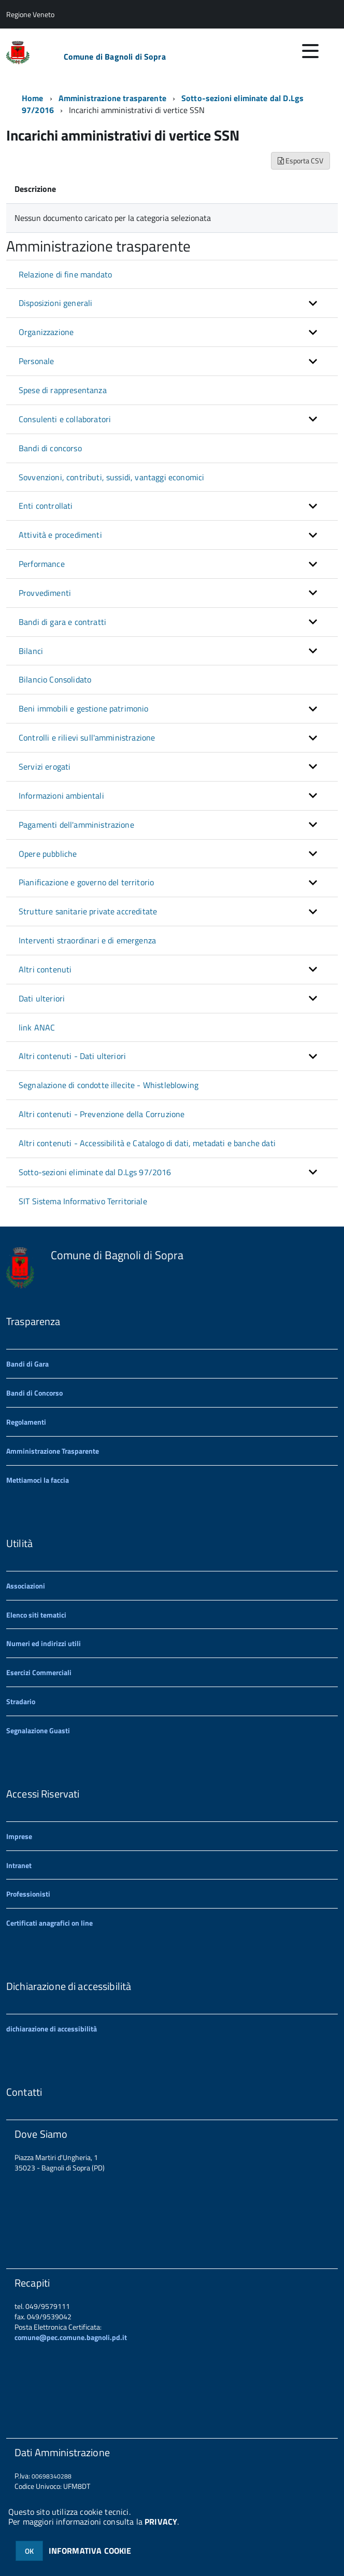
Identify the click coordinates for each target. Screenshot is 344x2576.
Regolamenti (26, 1421)
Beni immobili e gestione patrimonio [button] (84, 708)
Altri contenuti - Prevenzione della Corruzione (101, 1114)
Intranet (19, 1865)
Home (33, 98)
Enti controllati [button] (46, 505)
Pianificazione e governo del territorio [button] (86, 882)
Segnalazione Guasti (38, 1730)
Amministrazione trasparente (112, 98)
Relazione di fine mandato (65, 274)
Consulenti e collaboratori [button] (65, 419)
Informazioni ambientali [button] (61, 795)
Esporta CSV (300, 160)
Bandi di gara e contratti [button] (62, 622)
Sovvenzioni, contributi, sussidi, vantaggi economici (111, 477)
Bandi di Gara (27, 1363)
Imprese (19, 1836)
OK (29, 2550)
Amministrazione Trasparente (52, 1450)
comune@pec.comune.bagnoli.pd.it (71, 2337)
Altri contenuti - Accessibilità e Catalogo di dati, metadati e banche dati (147, 1143)
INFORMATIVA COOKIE (90, 2550)
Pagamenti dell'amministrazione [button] (76, 824)
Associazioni (25, 1585)
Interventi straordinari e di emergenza (87, 940)
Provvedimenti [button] (45, 593)
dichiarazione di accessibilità (51, 2028)
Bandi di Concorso (34, 1392)
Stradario (20, 1701)
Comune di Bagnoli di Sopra (115, 56)
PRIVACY (161, 2521)
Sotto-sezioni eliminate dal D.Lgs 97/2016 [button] (95, 1172)
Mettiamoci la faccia (37, 1479)
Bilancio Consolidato (55, 679)
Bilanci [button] (31, 651)
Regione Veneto (30, 14)
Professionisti (28, 1893)
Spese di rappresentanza (63, 390)
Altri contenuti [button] (45, 969)
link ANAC (37, 1027)
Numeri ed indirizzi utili (43, 1643)
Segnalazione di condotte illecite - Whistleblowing (108, 1085)
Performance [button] (42, 564)
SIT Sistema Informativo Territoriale (83, 1201)
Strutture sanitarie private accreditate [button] (88, 911)
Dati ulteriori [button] (42, 998)
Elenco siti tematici (36, 1614)
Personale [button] (36, 361)
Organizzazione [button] (46, 332)
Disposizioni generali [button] (55, 303)
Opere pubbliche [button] (48, 853)
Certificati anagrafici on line (49, 1922)
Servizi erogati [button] (44, 766)
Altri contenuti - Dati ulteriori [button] (72, 1056)
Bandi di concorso (50, 448)
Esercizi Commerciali (38, 1672)
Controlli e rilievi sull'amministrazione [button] (87, 737)
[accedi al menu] (310, 51)
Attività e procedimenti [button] (60, 534)
